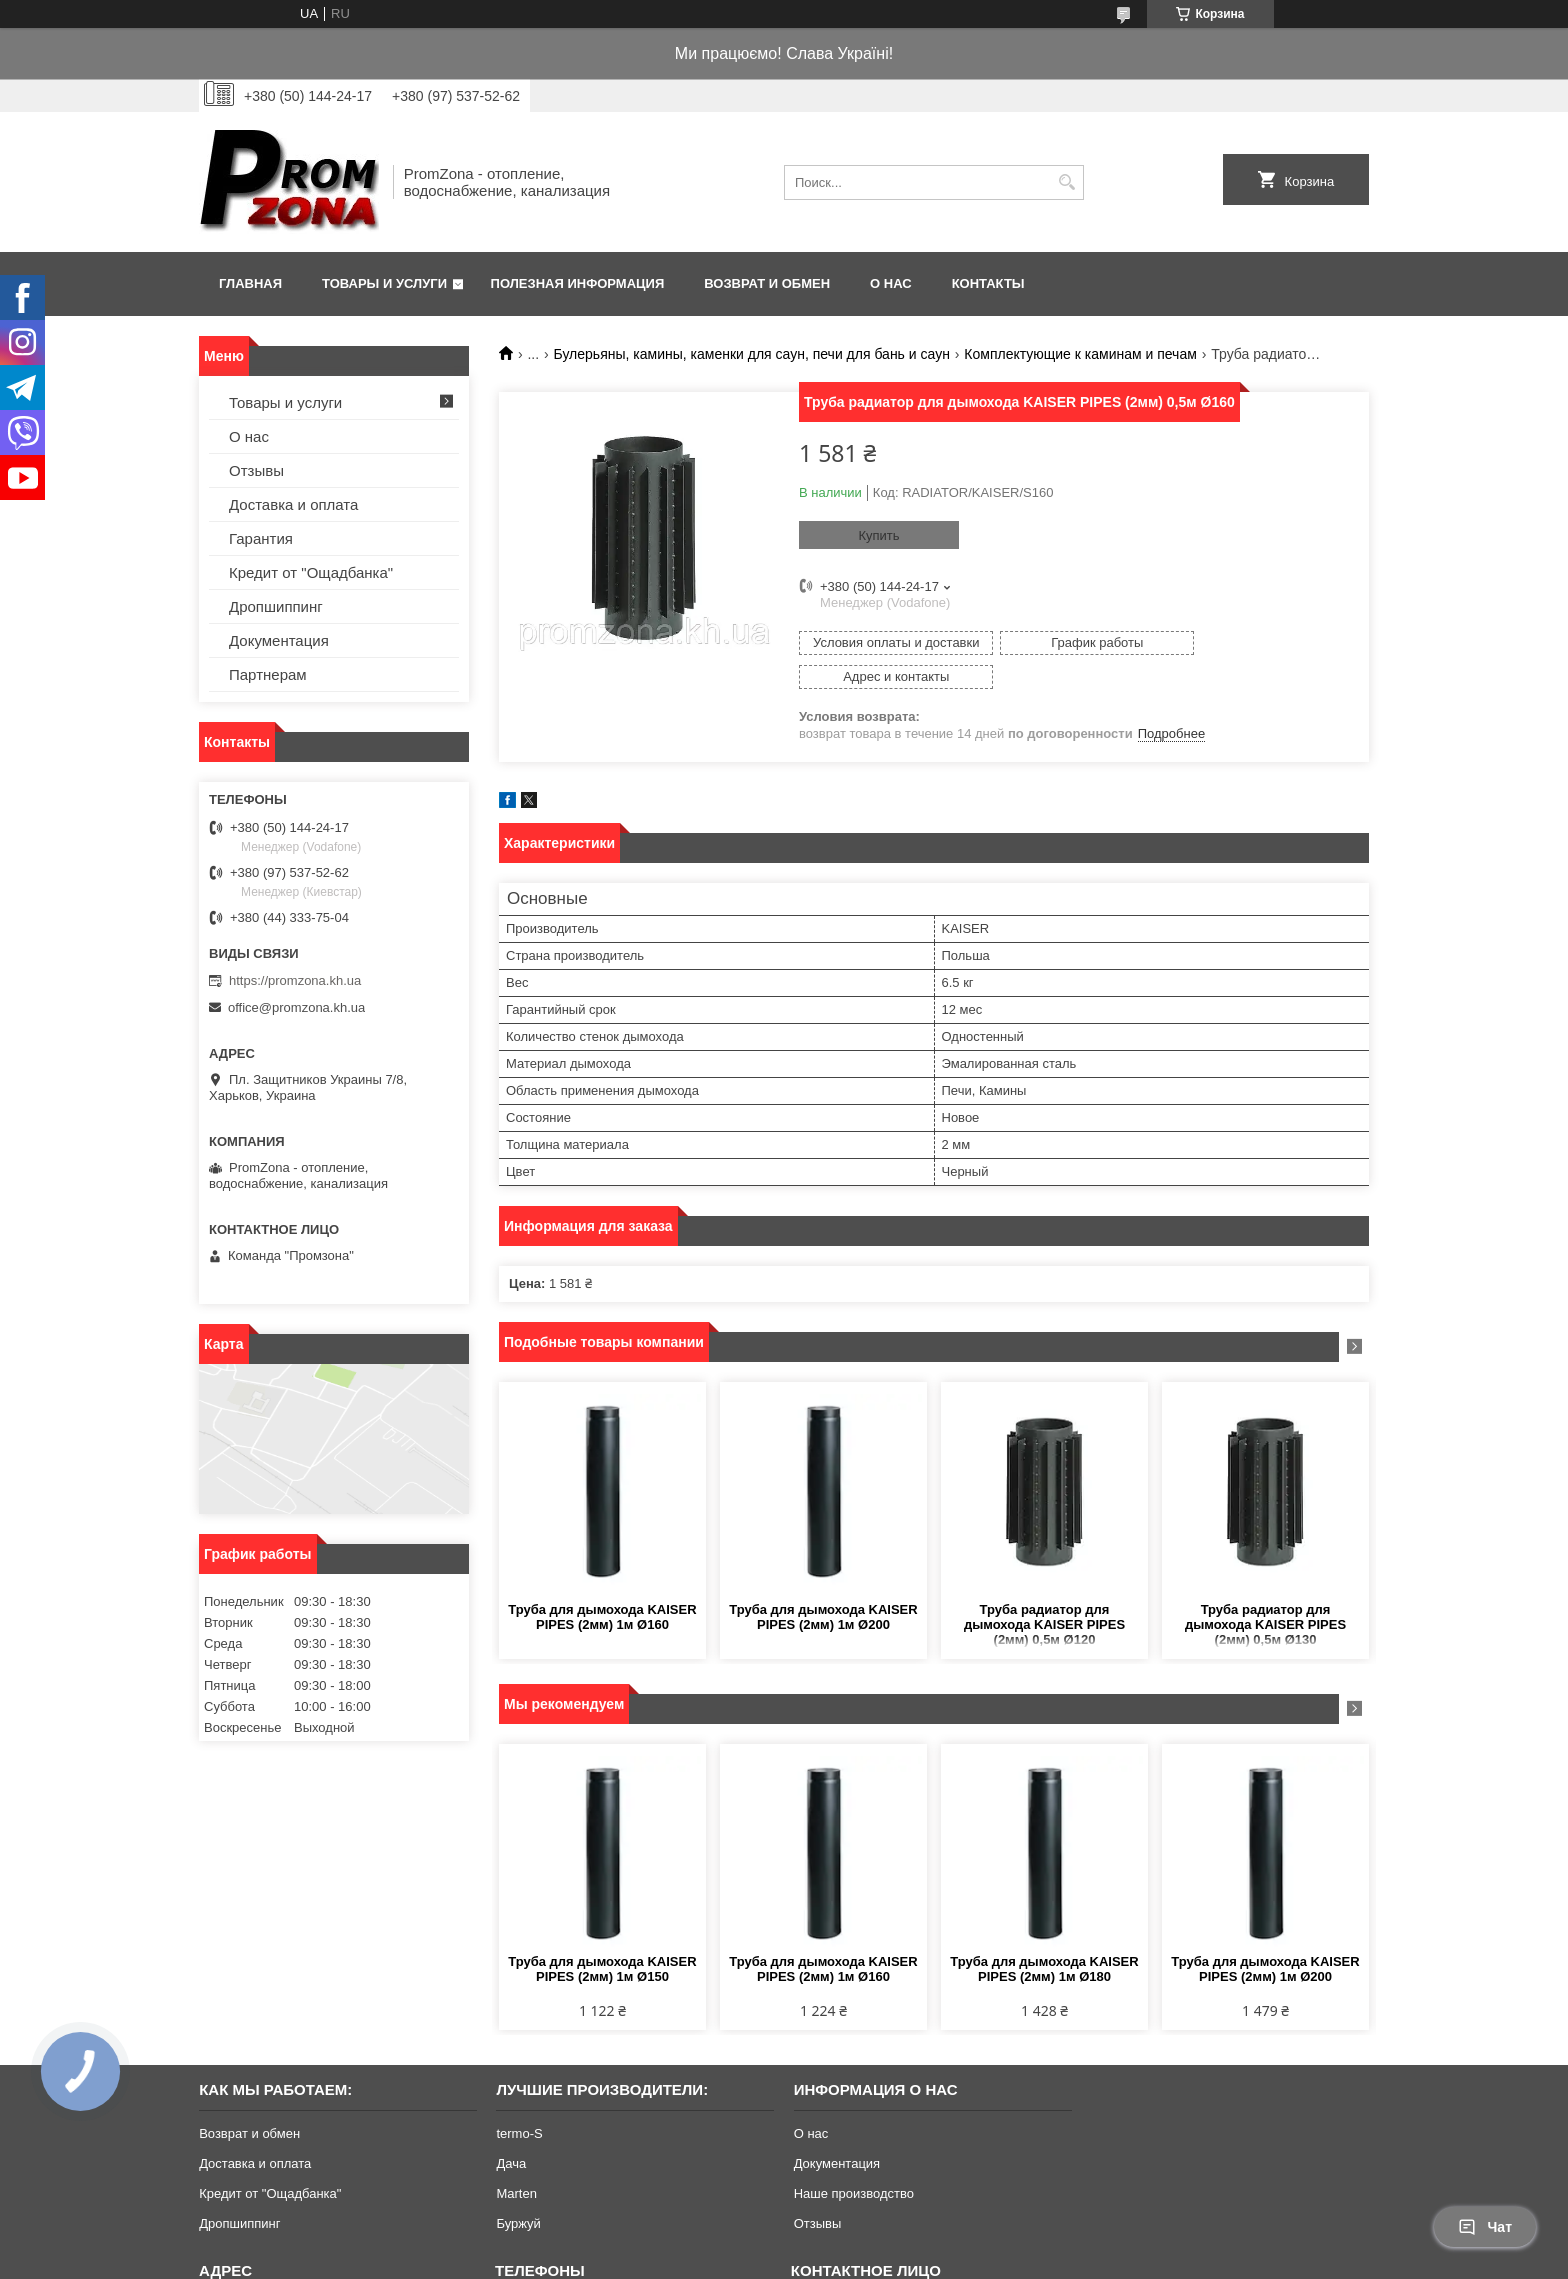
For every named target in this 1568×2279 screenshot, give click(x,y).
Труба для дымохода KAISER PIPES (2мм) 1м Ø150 (602, 1935)
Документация (279, 640)
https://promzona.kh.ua (295, 980)
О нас (891, 283)
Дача (511, 2129)
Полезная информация (578, 283)
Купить (878, 535)
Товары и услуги (384, 283)
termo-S (519, 2099)
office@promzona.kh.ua (296, 1007)
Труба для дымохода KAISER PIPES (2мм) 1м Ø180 (1044, 1935)
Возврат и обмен (767, 283)
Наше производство (854, 2159)
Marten (516, 2159)
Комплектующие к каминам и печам (1080, 354)
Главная (250, 283)
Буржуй (518, 2189)
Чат (1485, 2227)
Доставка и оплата (293, 504)
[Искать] (1066, 182)
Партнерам (268, 674)
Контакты (988, 283)
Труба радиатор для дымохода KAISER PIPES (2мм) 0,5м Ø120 (1044, 1590)
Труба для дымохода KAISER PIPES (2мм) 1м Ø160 (602, 1583)
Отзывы (256, 470)
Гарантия (261, 538)
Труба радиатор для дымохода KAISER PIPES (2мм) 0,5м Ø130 (1265, 1590)
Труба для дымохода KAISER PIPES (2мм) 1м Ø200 (823, 1583)
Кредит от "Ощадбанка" (311, 572)
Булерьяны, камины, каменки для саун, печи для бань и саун (752, 354)
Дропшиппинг (276, 606)
